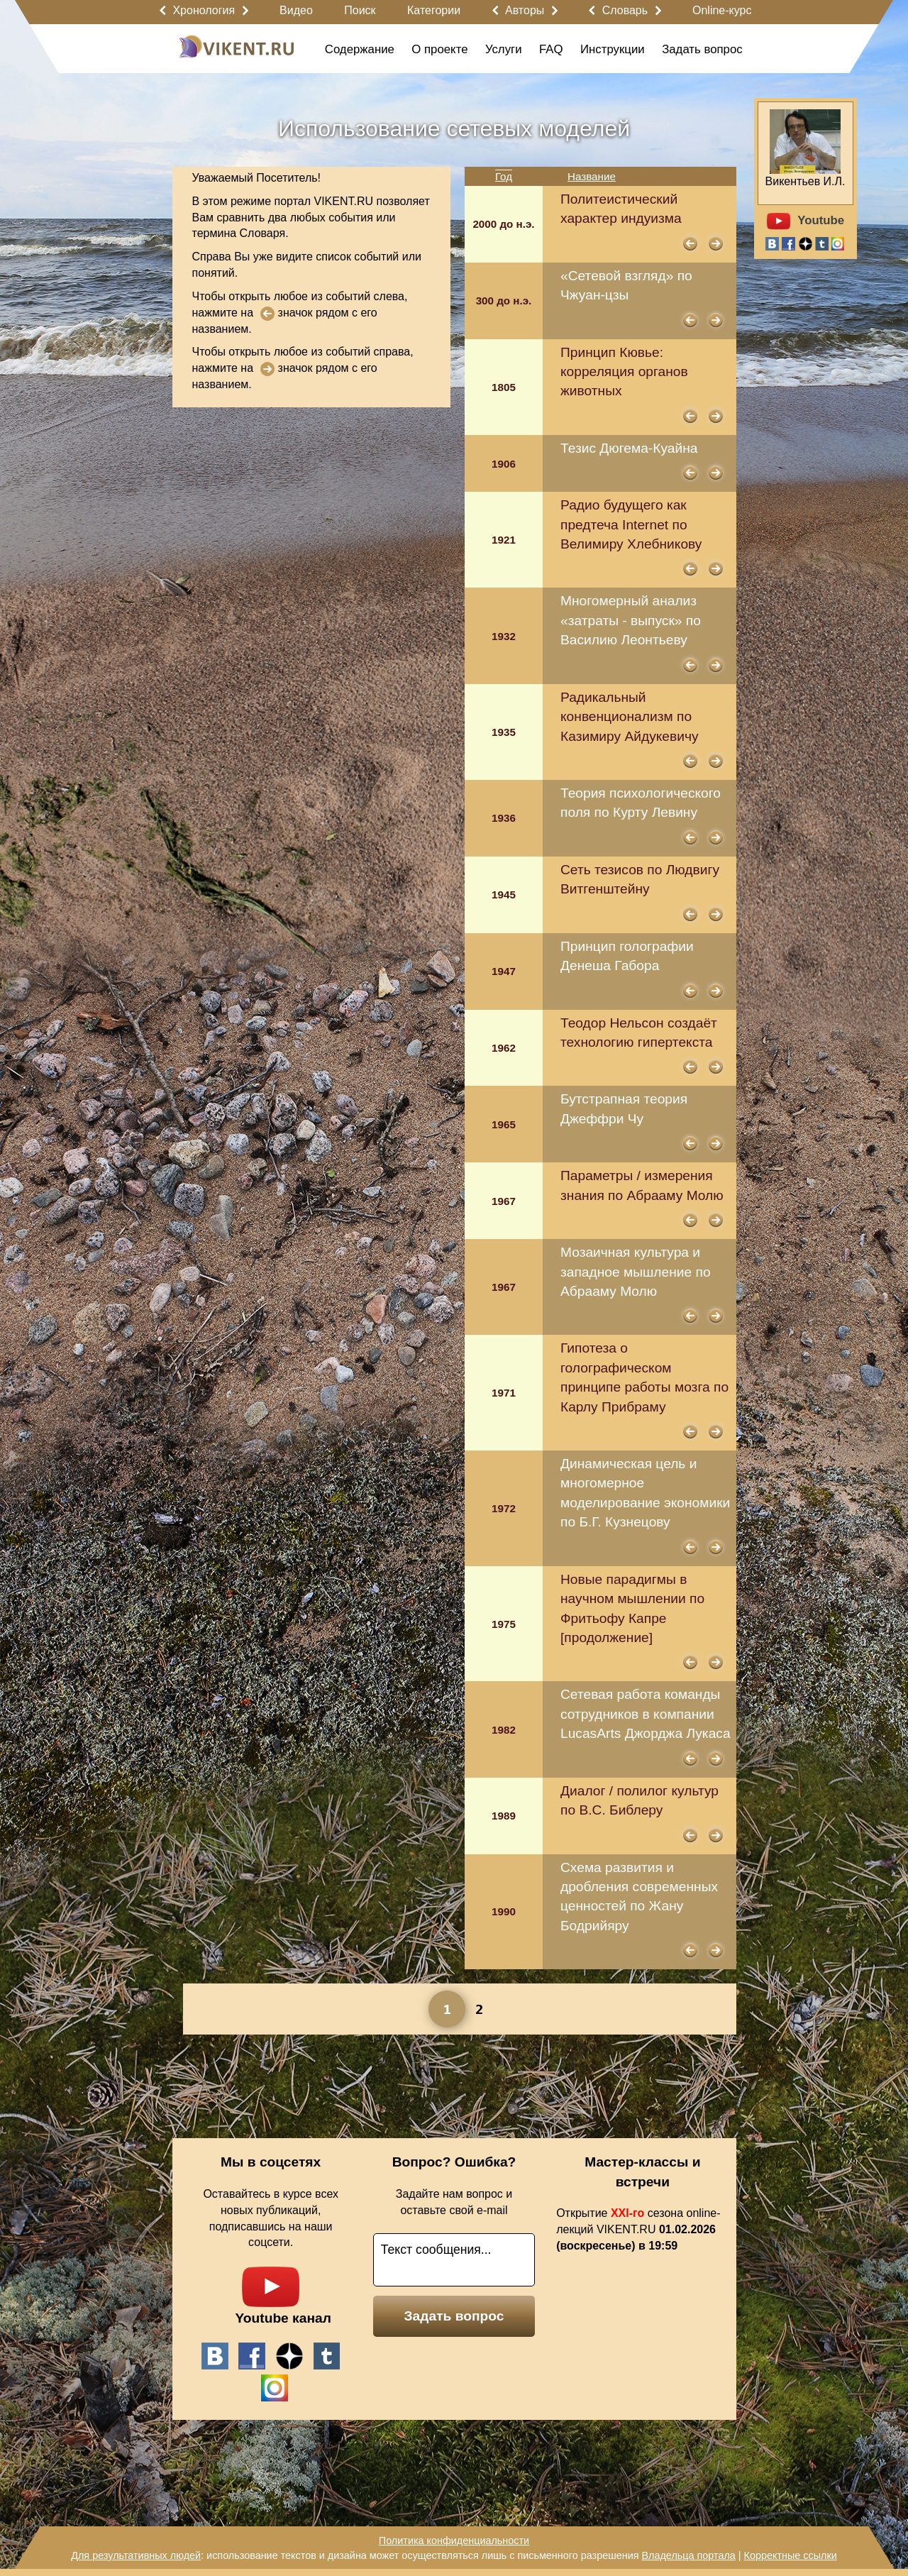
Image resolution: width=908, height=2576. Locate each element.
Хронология (203, 10)
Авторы (524, 10)
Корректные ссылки (790, 2555)
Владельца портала (688, 2555)
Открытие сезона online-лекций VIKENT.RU (638, 2229)
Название (592, 176)
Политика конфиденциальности (454, 2540)
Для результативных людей (136, 2555)
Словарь (625, 10)
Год (503, 176)
